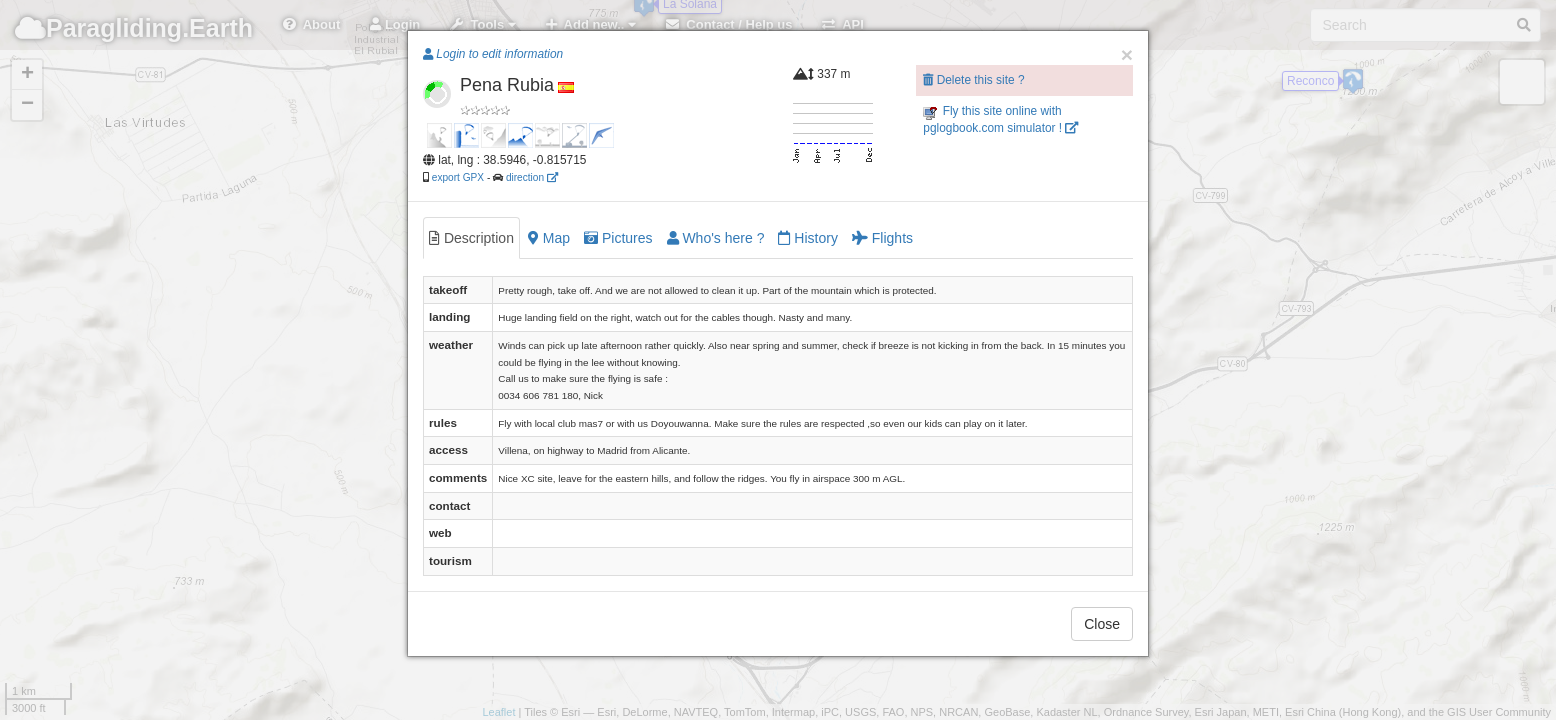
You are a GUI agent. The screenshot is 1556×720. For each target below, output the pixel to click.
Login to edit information (493, 54)
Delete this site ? (973, 80)
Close (1102, 624)
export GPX (458, 177)
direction (532, 177)
